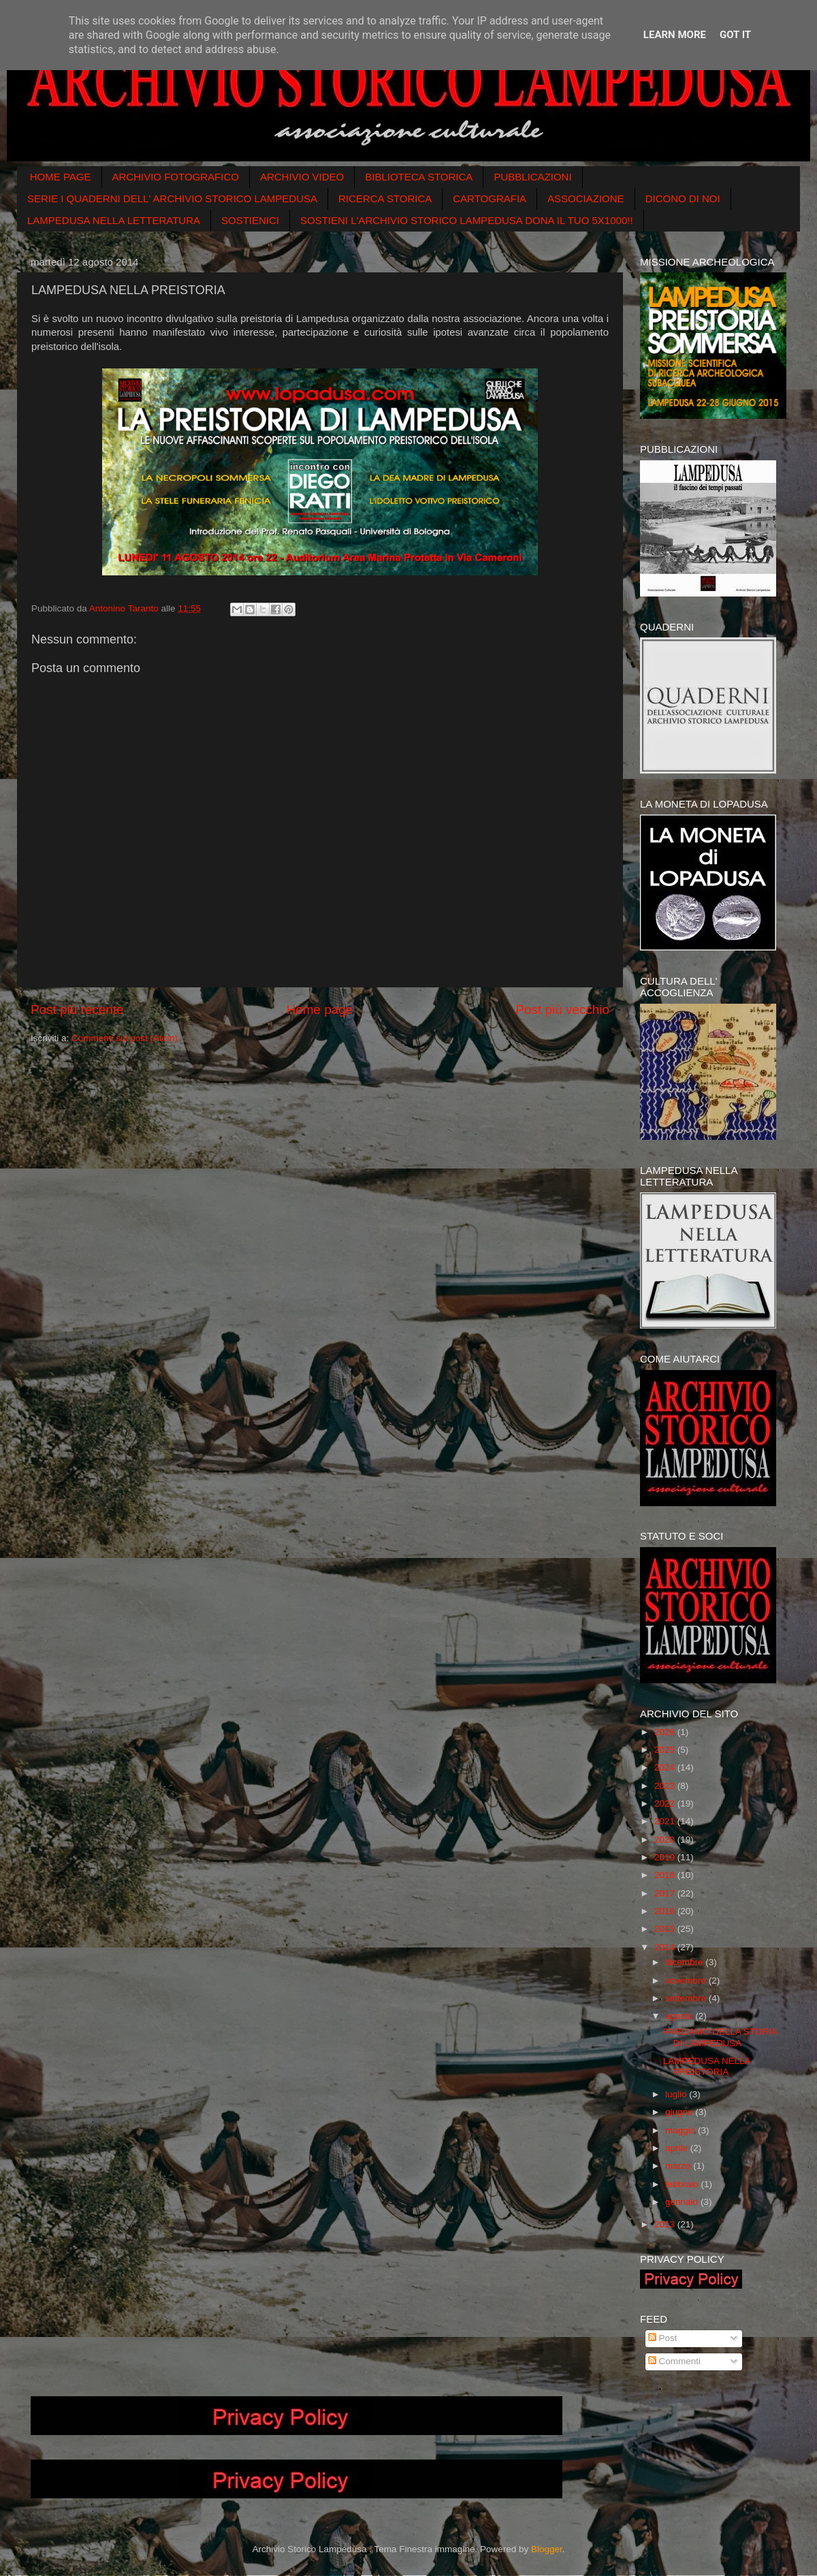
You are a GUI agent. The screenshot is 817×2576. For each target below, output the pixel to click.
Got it (735, 35)
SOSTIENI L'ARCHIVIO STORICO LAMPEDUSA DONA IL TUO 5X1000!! (466, 220)
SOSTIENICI (250, 220)
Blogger (546, 2549)
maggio (681, 2130)
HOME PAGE (60, 176)
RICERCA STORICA (385, 198)
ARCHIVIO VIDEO (302, 176)
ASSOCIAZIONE (585, 198)
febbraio (683, 2184)
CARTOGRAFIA (489, 198)
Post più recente (77, 1009)
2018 (665, 1875)
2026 (665, 1732)
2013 (665, 2224)
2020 (665, 1839)
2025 (665, 1750)
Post (662, 2338)
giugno (680, 2112)
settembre (687, 1998)
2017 (665, 1893)
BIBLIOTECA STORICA (418, 176)
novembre (687, 1980)
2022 (665, 1803)
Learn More (674, 35)
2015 (665, 1929)
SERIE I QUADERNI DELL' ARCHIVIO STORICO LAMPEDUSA (172, 198)
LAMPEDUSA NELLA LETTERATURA (113, 220)
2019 (665, 1857)
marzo (679, 2166)
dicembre (685, 1962)
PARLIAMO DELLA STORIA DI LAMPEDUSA (720, 2037)
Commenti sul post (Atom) (124, 1038)
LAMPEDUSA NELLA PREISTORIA (706, 2066)
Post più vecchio (562, 1009)
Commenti (674, 2361)
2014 (665, 1947)
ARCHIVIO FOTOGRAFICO (175, 176)
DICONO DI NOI (682, 198)
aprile (677, 2148)
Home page (320, 1009)
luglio (677, 2094)
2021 (665, 1821)
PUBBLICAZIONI (532, 176)
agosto (680, 2016)
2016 (665, 1911)
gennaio (683, 2202)
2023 (665, 1786)
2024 (665, 1767)
